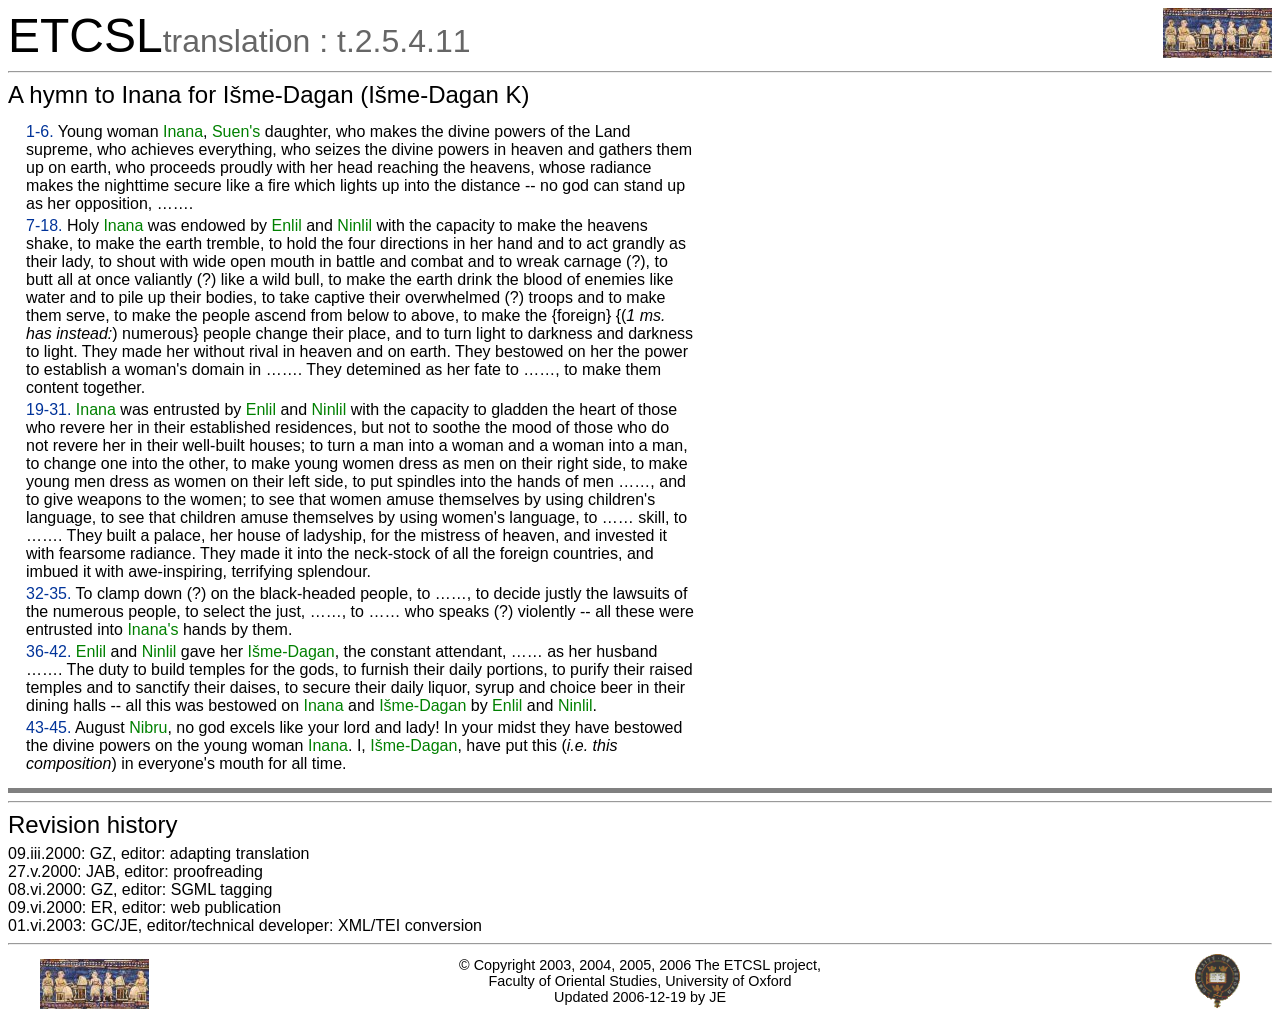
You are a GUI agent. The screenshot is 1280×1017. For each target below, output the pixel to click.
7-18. (44, 225)
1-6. (40, 131)
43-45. (48, 727)
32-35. (48, 593)
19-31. (48, 409)
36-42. (48, 651)
